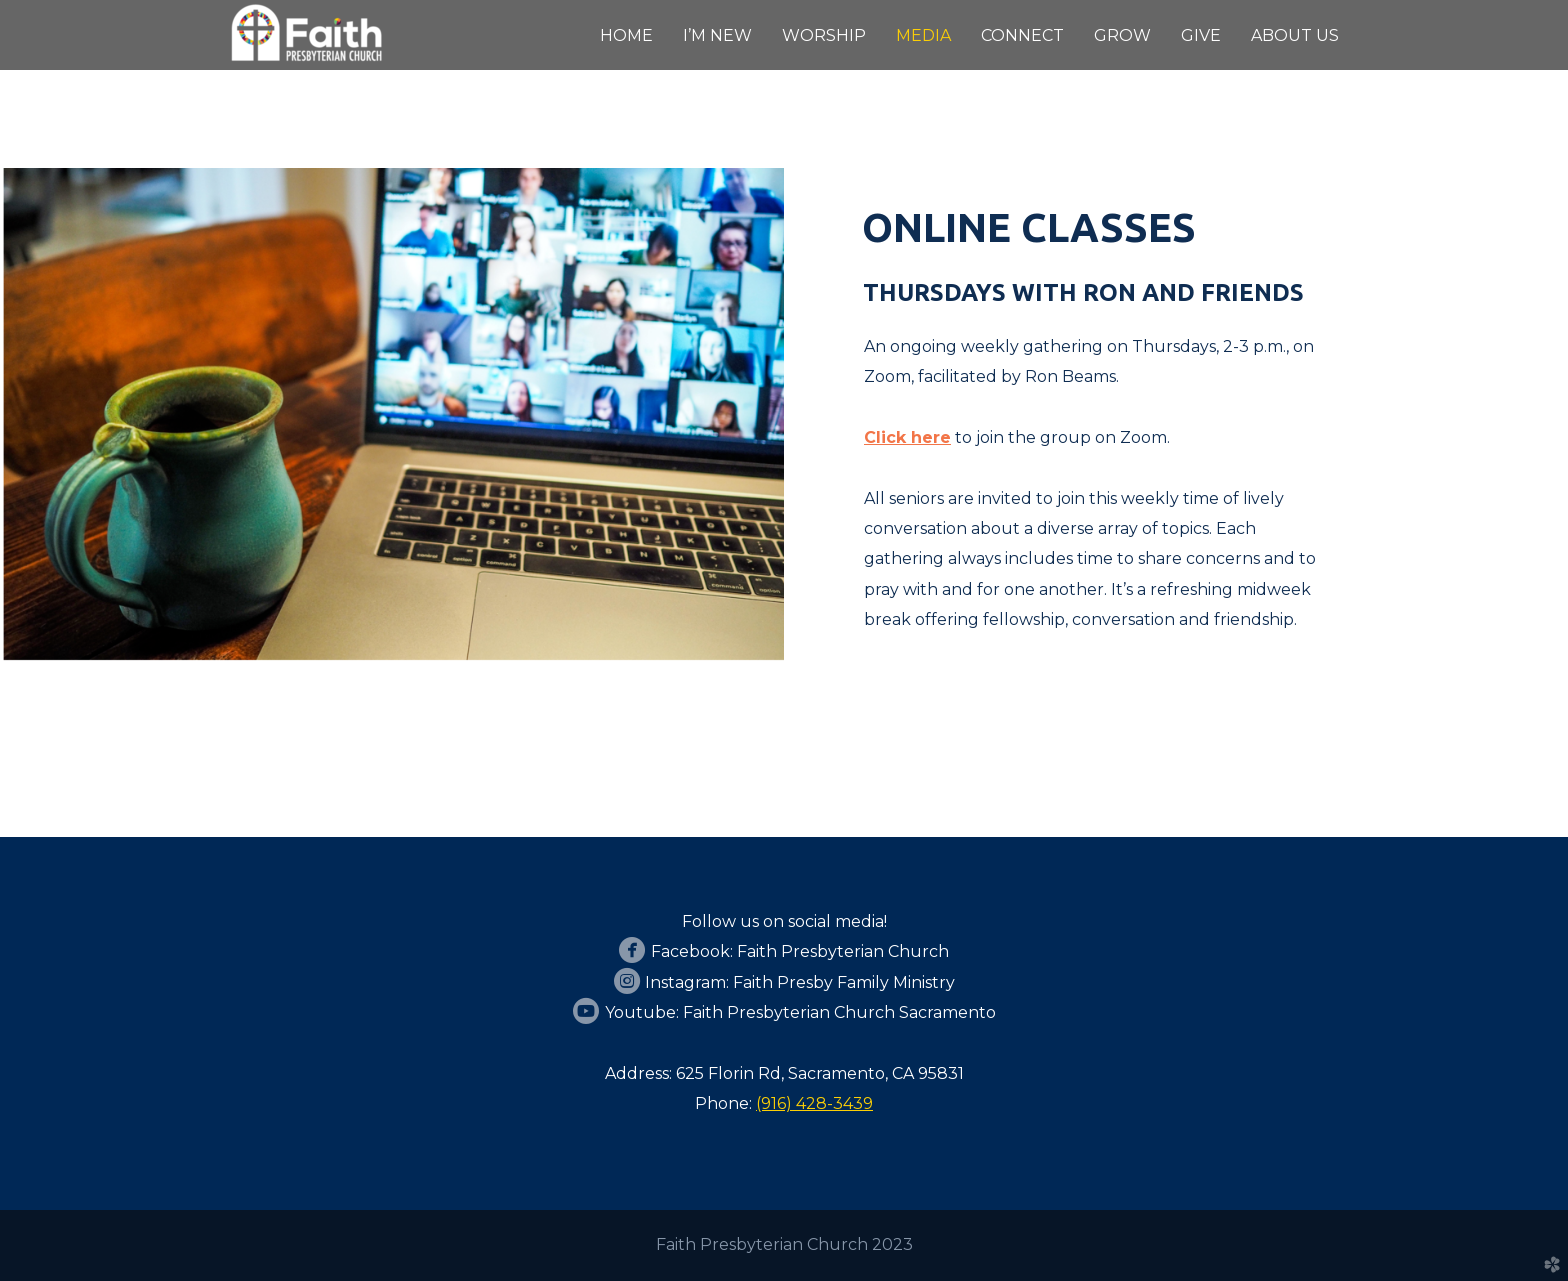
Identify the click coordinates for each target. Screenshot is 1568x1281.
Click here (907, 437)
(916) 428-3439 (814, 1103)
